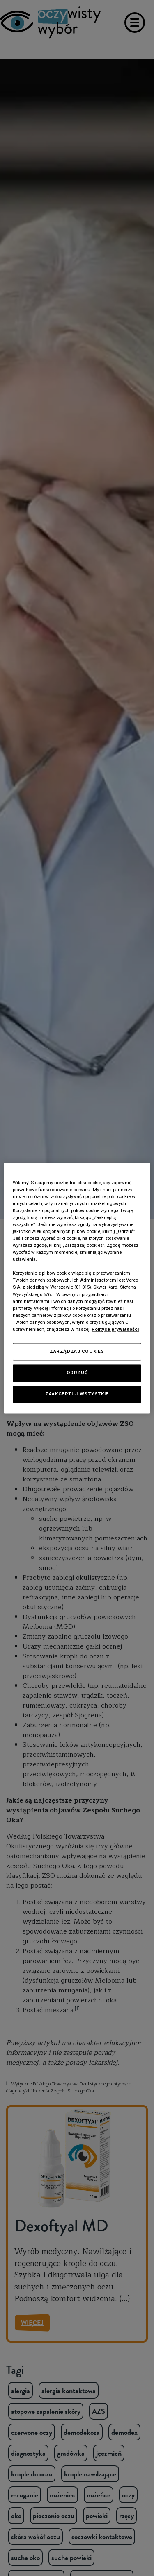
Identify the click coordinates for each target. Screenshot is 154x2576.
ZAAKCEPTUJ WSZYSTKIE (76, 1394)
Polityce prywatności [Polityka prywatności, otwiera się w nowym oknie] (115, 1329)
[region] (77, 1288)
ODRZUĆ (77, 1372)
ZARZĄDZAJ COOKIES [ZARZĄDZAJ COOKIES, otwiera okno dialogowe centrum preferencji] (77, 1351)
